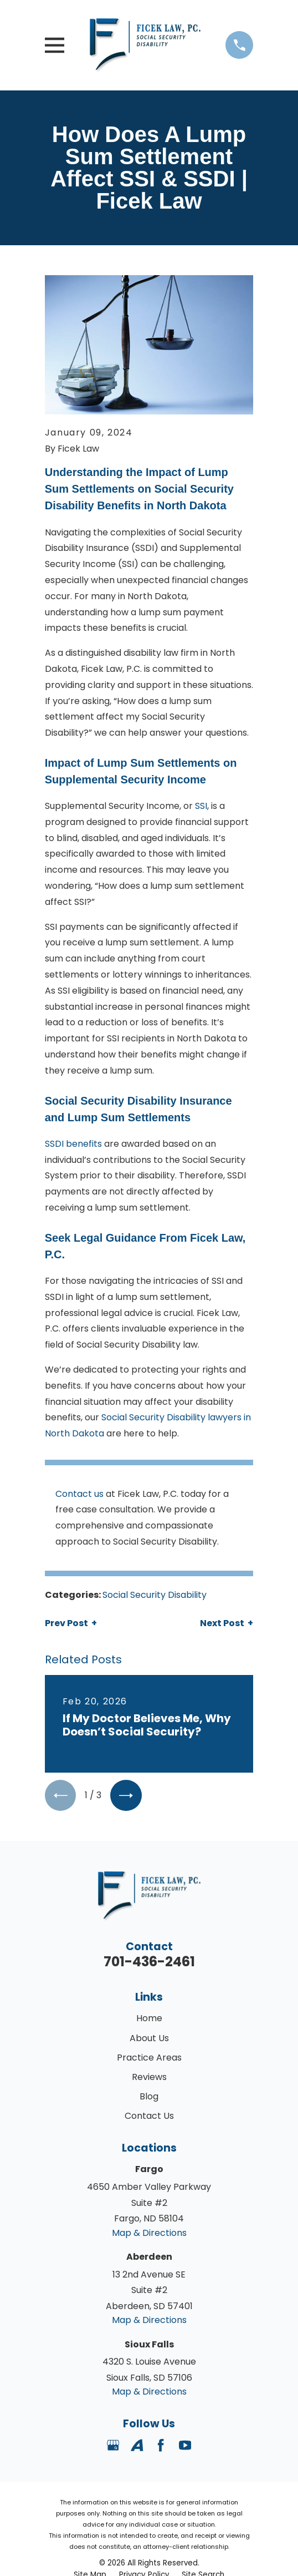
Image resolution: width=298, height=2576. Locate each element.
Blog (149, 2097)
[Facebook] (161, 2446)
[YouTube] (185, 2446)
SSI (201, 805)
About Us (149, 2038)
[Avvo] (137, 2446)
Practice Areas (149, 2058)
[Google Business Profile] (113, 2446)
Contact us (79, 1493)
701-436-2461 (149, 1962)
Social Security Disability (154, 1594)
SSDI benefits (73, 1143)
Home (149, 2018)
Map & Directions (149, 2233)
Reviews (149, 2077)
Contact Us (149, 2116)
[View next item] (127, 1796)
